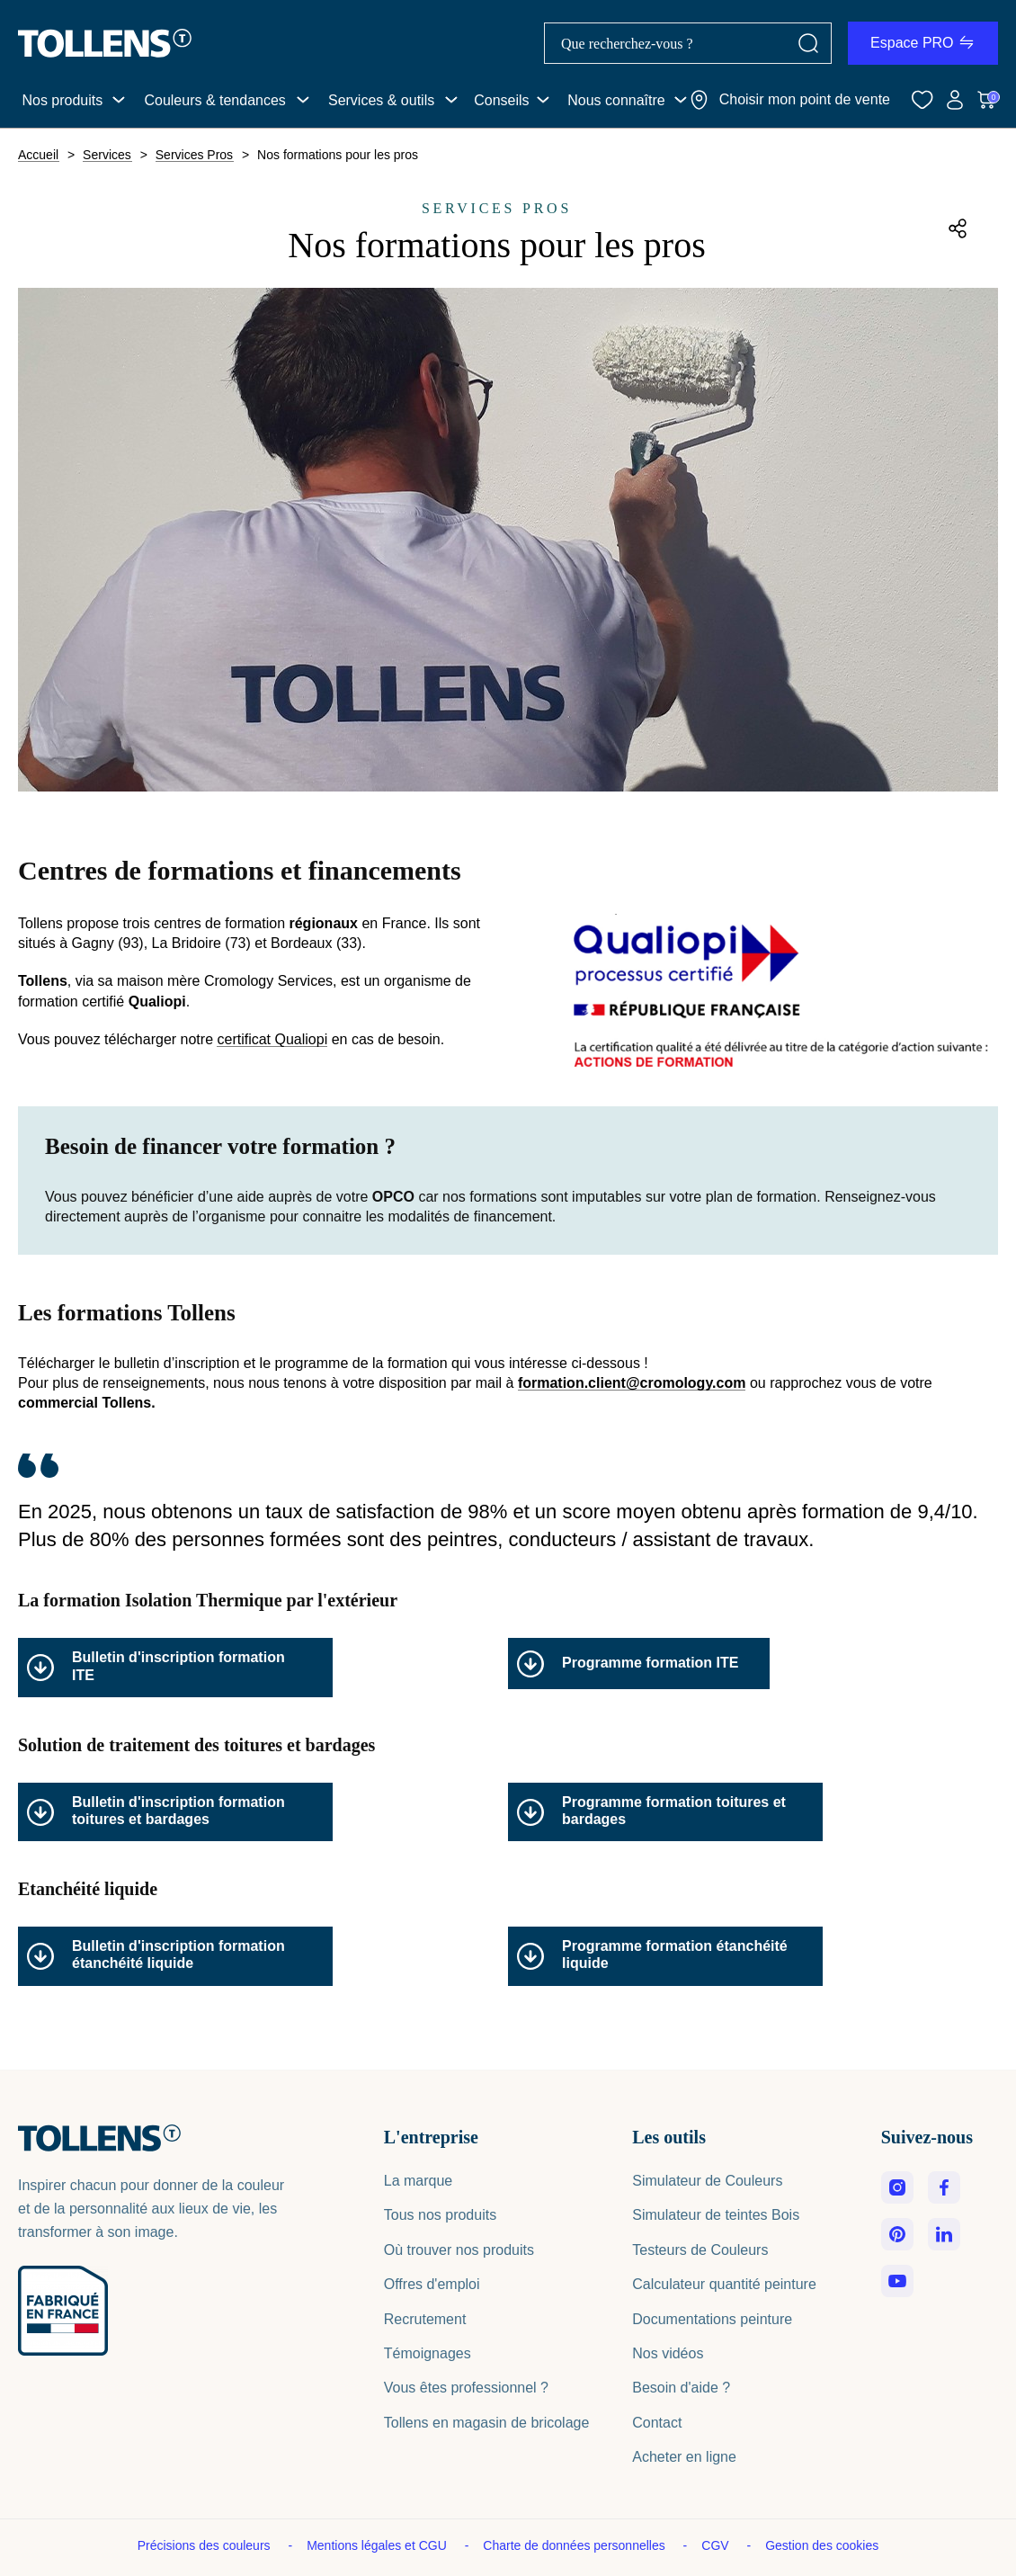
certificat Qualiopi (272, 1040)
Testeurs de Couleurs (700, 2250)
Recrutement (425, 2319)
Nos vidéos (667, 2353)
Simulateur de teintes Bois (715, 2215)
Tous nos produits (440, 2215)
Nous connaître (616, 100)
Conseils (501, 100)
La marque (418, 2180)
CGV (716, 2545)
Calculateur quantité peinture (724, 2284)
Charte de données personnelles (575, 2545)
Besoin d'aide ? (681, 2387)
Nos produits (62, 100)
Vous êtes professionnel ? (466, 2387)
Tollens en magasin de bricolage (487, 2422)
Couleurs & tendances (214, 100)
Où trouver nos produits (459, 2250)
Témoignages (427, 2353)
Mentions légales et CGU (378, 2545)
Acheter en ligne (684, 2456)
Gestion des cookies (821, 2545)
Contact (657, 2422)
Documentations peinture (712, 2319)
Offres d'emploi (432, 2284)
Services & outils (381, 100)
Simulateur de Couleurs (707, 2180)
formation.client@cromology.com (632, 1383)
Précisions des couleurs (206, 2545)
